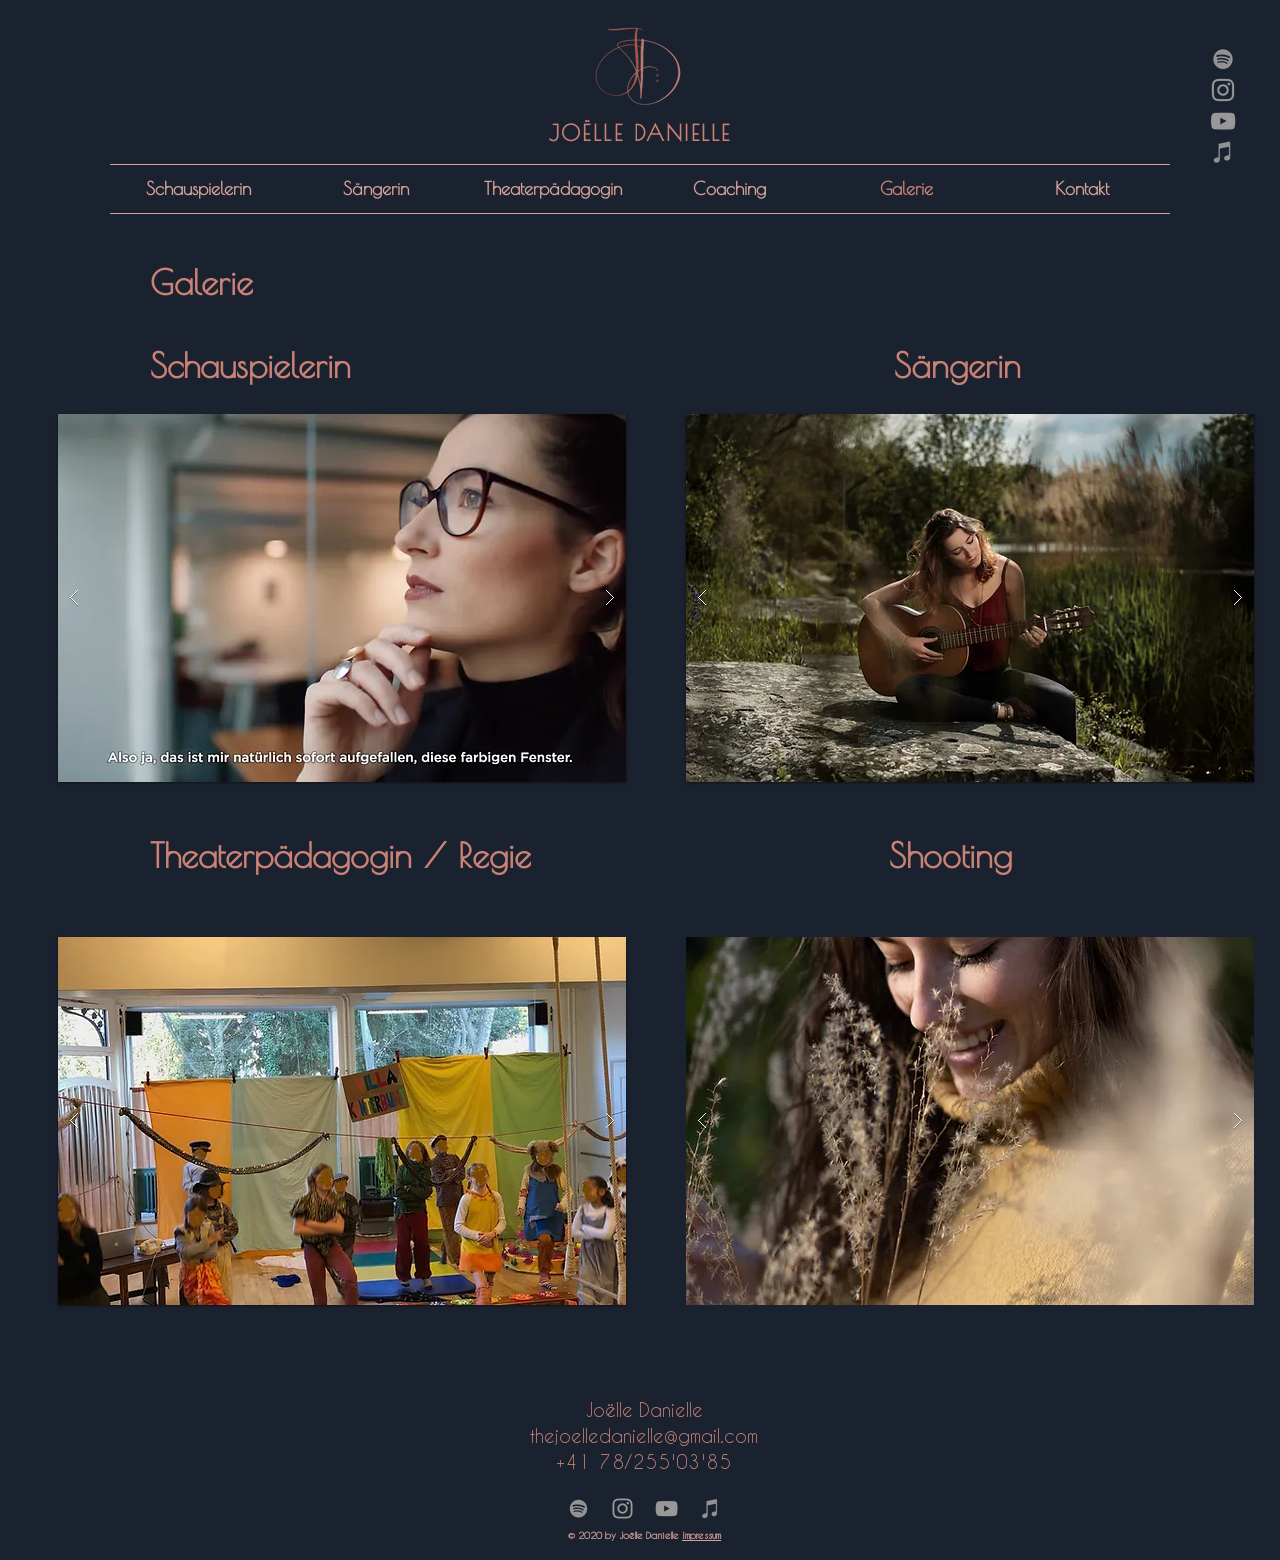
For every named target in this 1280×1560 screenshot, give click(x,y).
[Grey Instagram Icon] (1223, 90)
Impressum (701, 1535)
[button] (342, 598)
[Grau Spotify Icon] (1223, 59)
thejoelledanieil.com (644, 1435)
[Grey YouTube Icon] (1223, 121)
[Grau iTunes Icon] (1223, 152)
